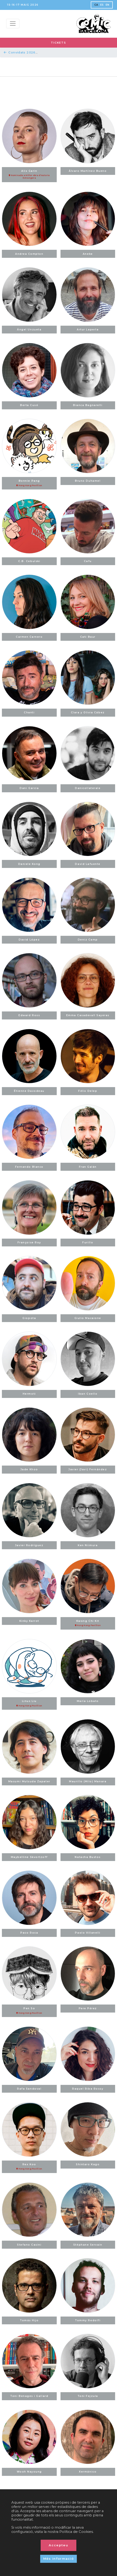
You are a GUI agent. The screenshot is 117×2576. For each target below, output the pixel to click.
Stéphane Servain (87, 2244)
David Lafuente (87, 864)
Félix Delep (87, 1091)
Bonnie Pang (29, 483)
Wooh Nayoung (29, 2471)
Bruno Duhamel (87, 480)
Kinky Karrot (29, 1621)
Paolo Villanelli (87, 1932)
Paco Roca (29, 1932)
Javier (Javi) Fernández (88, 1469)
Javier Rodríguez (29, 1545)
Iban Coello (87, 1393)
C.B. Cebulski (29, 561)
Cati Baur (87, 636)
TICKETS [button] (58, 42)
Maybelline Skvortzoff (29, 1857)
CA (96, 4)
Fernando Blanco (29, 1166)
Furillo (87, 1242)
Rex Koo (29, 2166)
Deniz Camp (88, 939)
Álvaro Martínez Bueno (88, 171)
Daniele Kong (29, 864)
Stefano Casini (29, 2244)
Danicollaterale (87, 788)
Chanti (29, 712)
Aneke (88, 253)
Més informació (58, 2558)
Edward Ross (29, 1015)
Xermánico (87, 2471)
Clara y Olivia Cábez (88, 712)
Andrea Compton (29, 253)
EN (107, 4)
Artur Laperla (88, 329)
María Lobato (88, 1701)
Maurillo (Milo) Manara (87, 1781)
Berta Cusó (29, 405)
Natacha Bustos (88, 1857)
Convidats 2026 (19, 52)
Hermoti (29, 1393)
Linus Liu (29, 1703)
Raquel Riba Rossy (87, 2088)
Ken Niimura (88, 1545)
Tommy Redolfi (87, 2320)
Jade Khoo (29, 1469)
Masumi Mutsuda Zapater (29, 1781)
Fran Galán (88, 1166)
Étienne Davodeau (29, 1091)
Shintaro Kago (88, 2164)
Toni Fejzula (88, 2396)
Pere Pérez (88, 2008)
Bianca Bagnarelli (87, 405)
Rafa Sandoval (29, 2088)
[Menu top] (12, 23)
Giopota (29, 1318)
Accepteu (58, 2545)
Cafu (88, 561)
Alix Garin (29, 174)
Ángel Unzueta (29, 329)
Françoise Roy (29, 1242)
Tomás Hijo (29, 2320)
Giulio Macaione (87, 1318)
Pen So (29, 2010)
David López (29, 939)
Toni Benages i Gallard (29, 2396)
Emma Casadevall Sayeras (87, 1015)
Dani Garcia (29, 788)
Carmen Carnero (29, 636)
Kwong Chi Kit (88, 1623)
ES (102, 4)
